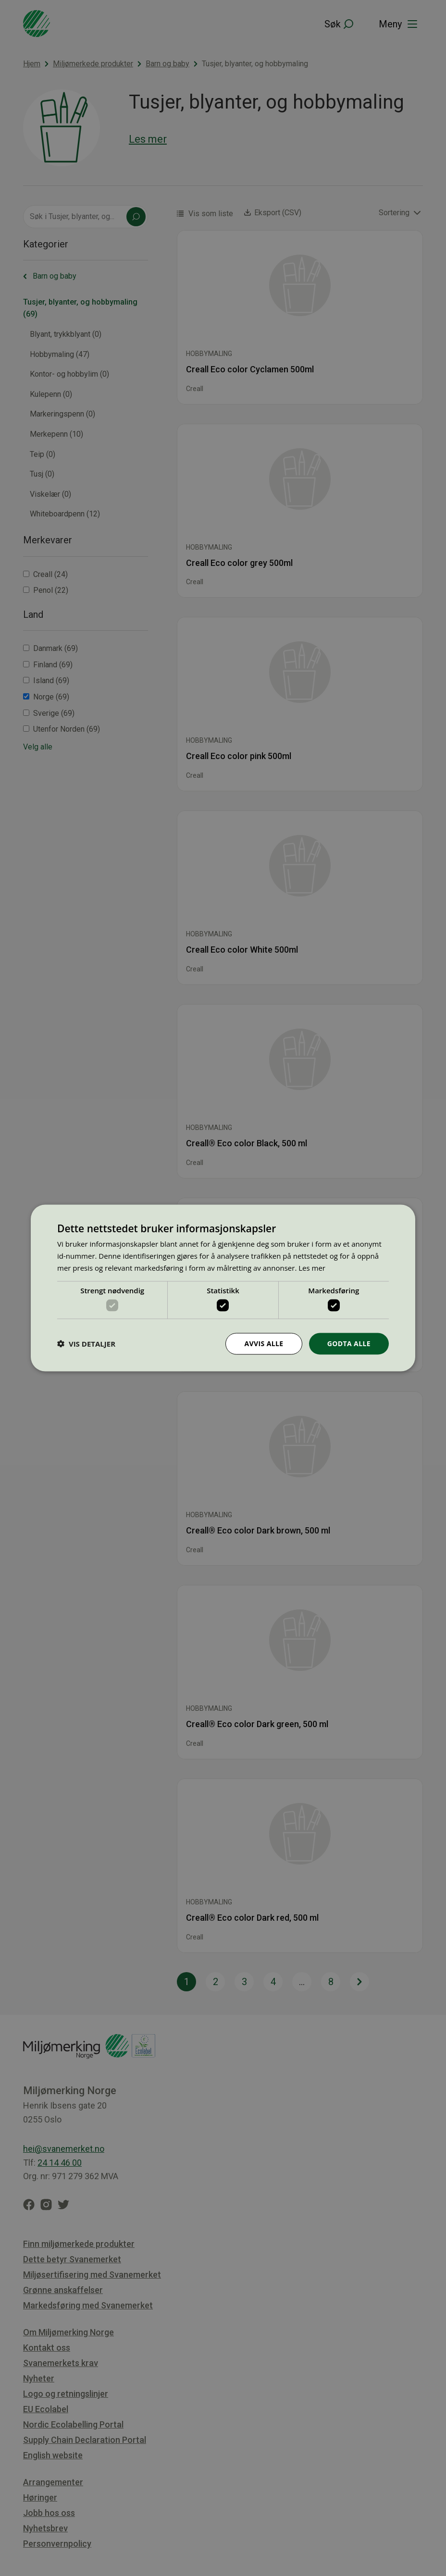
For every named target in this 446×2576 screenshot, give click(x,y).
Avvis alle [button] (263, 1343)
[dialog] (223, 1288)
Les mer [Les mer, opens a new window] (311, 1267)
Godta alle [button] (349, 1343)
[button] (86, 1343)
